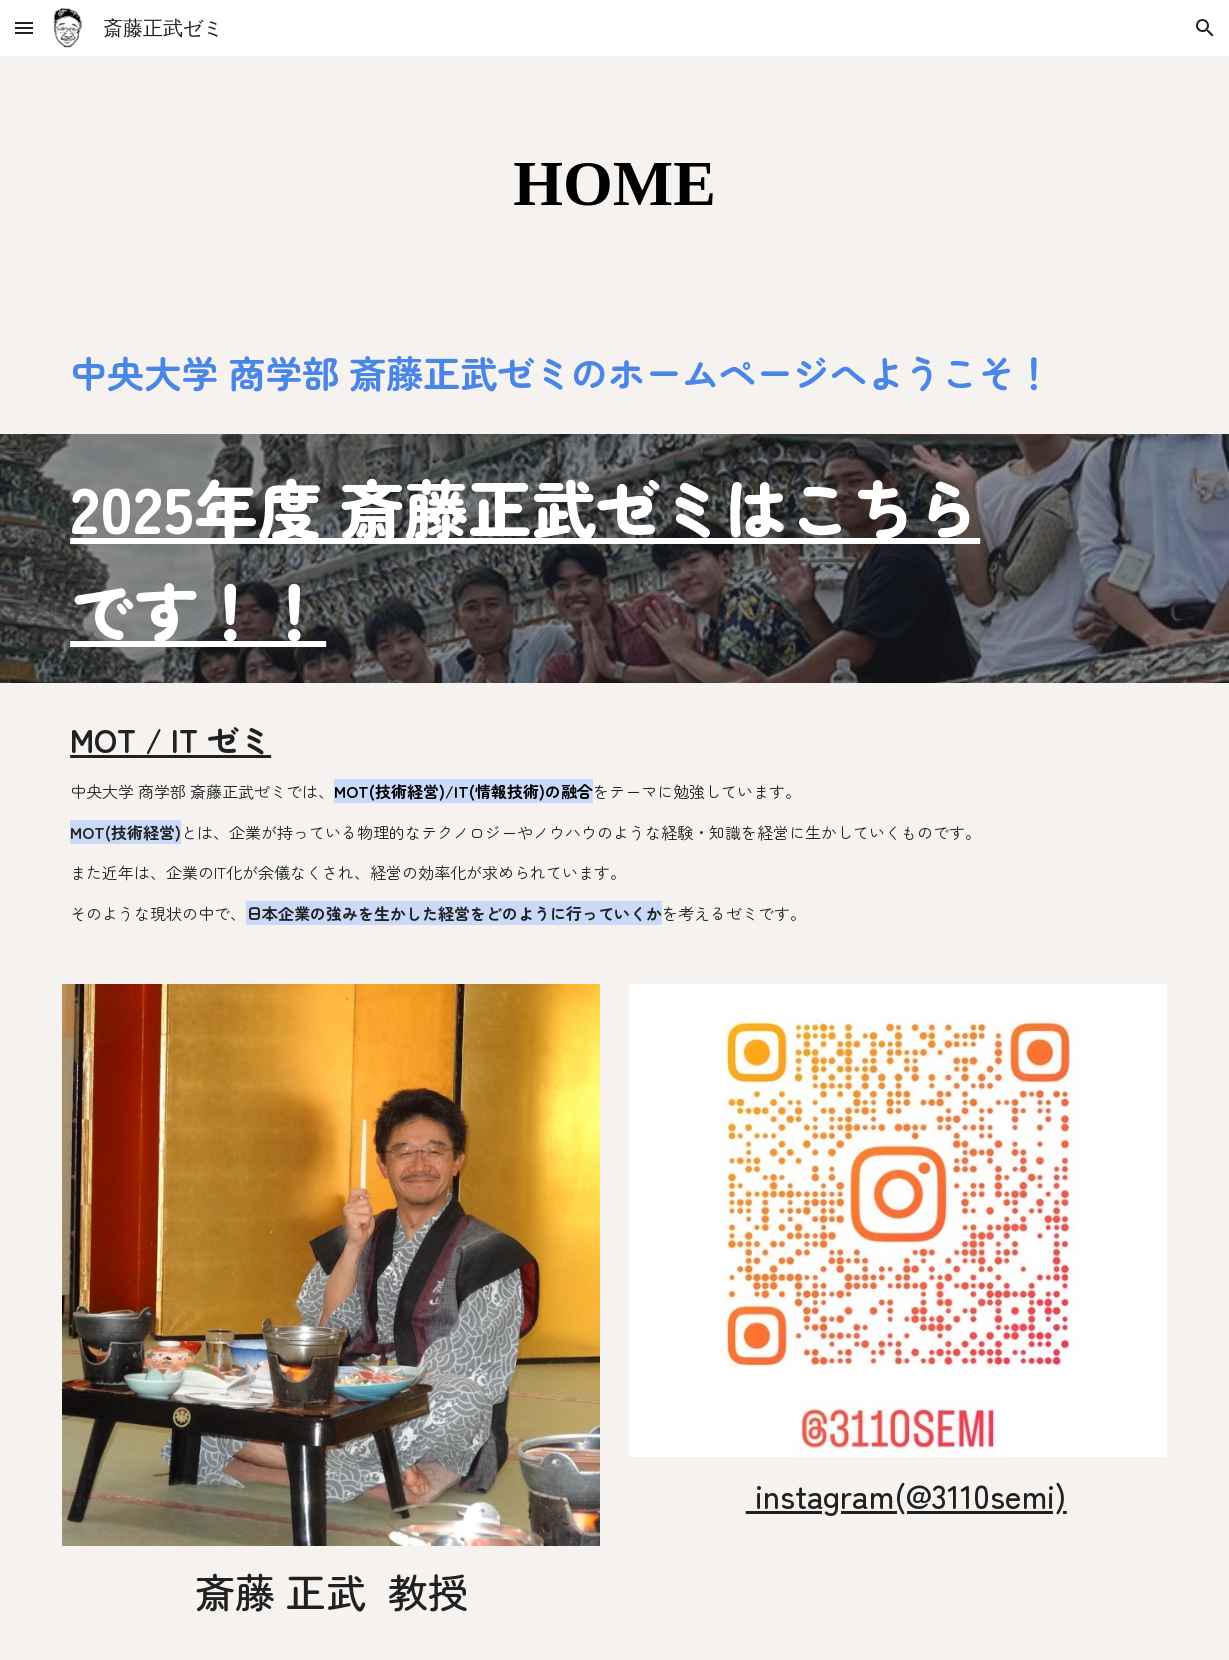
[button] (24, 27)
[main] (614, 184)
